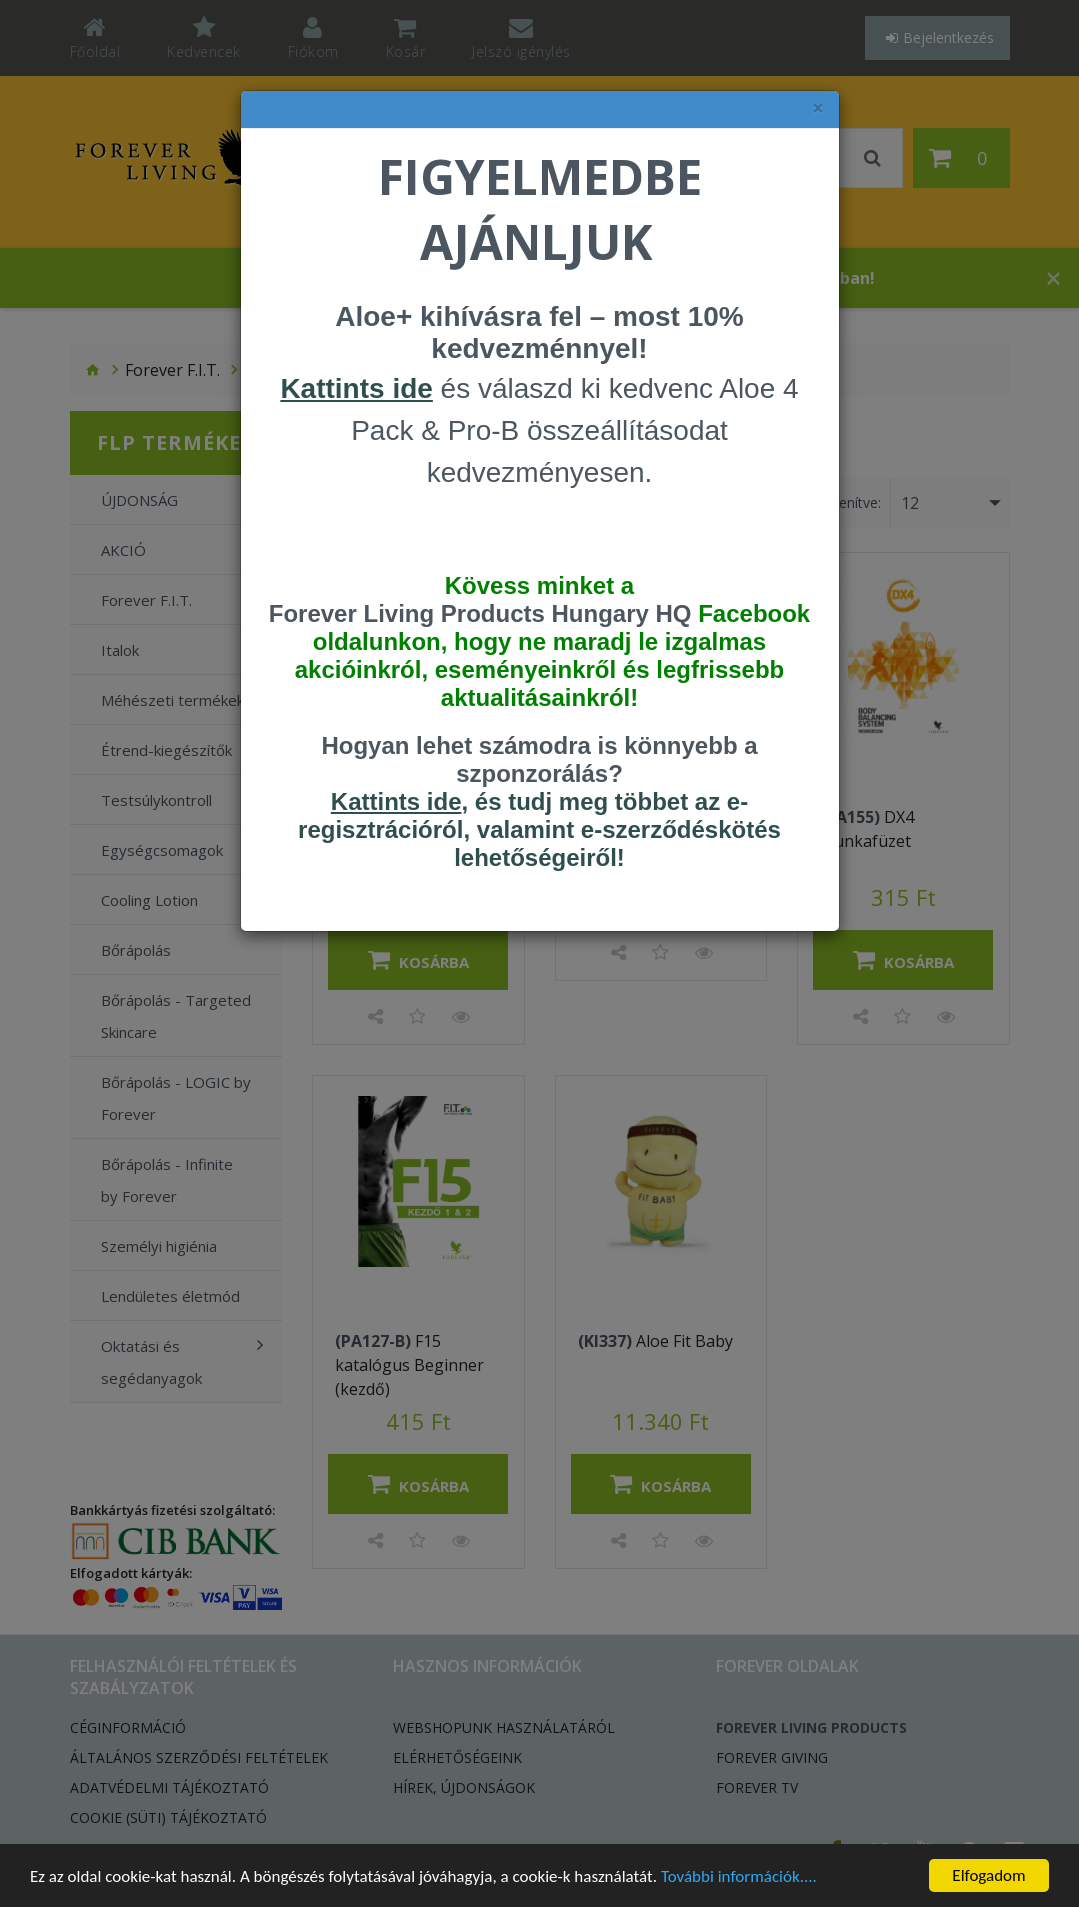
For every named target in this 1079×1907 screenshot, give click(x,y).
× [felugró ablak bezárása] (818, 108)
